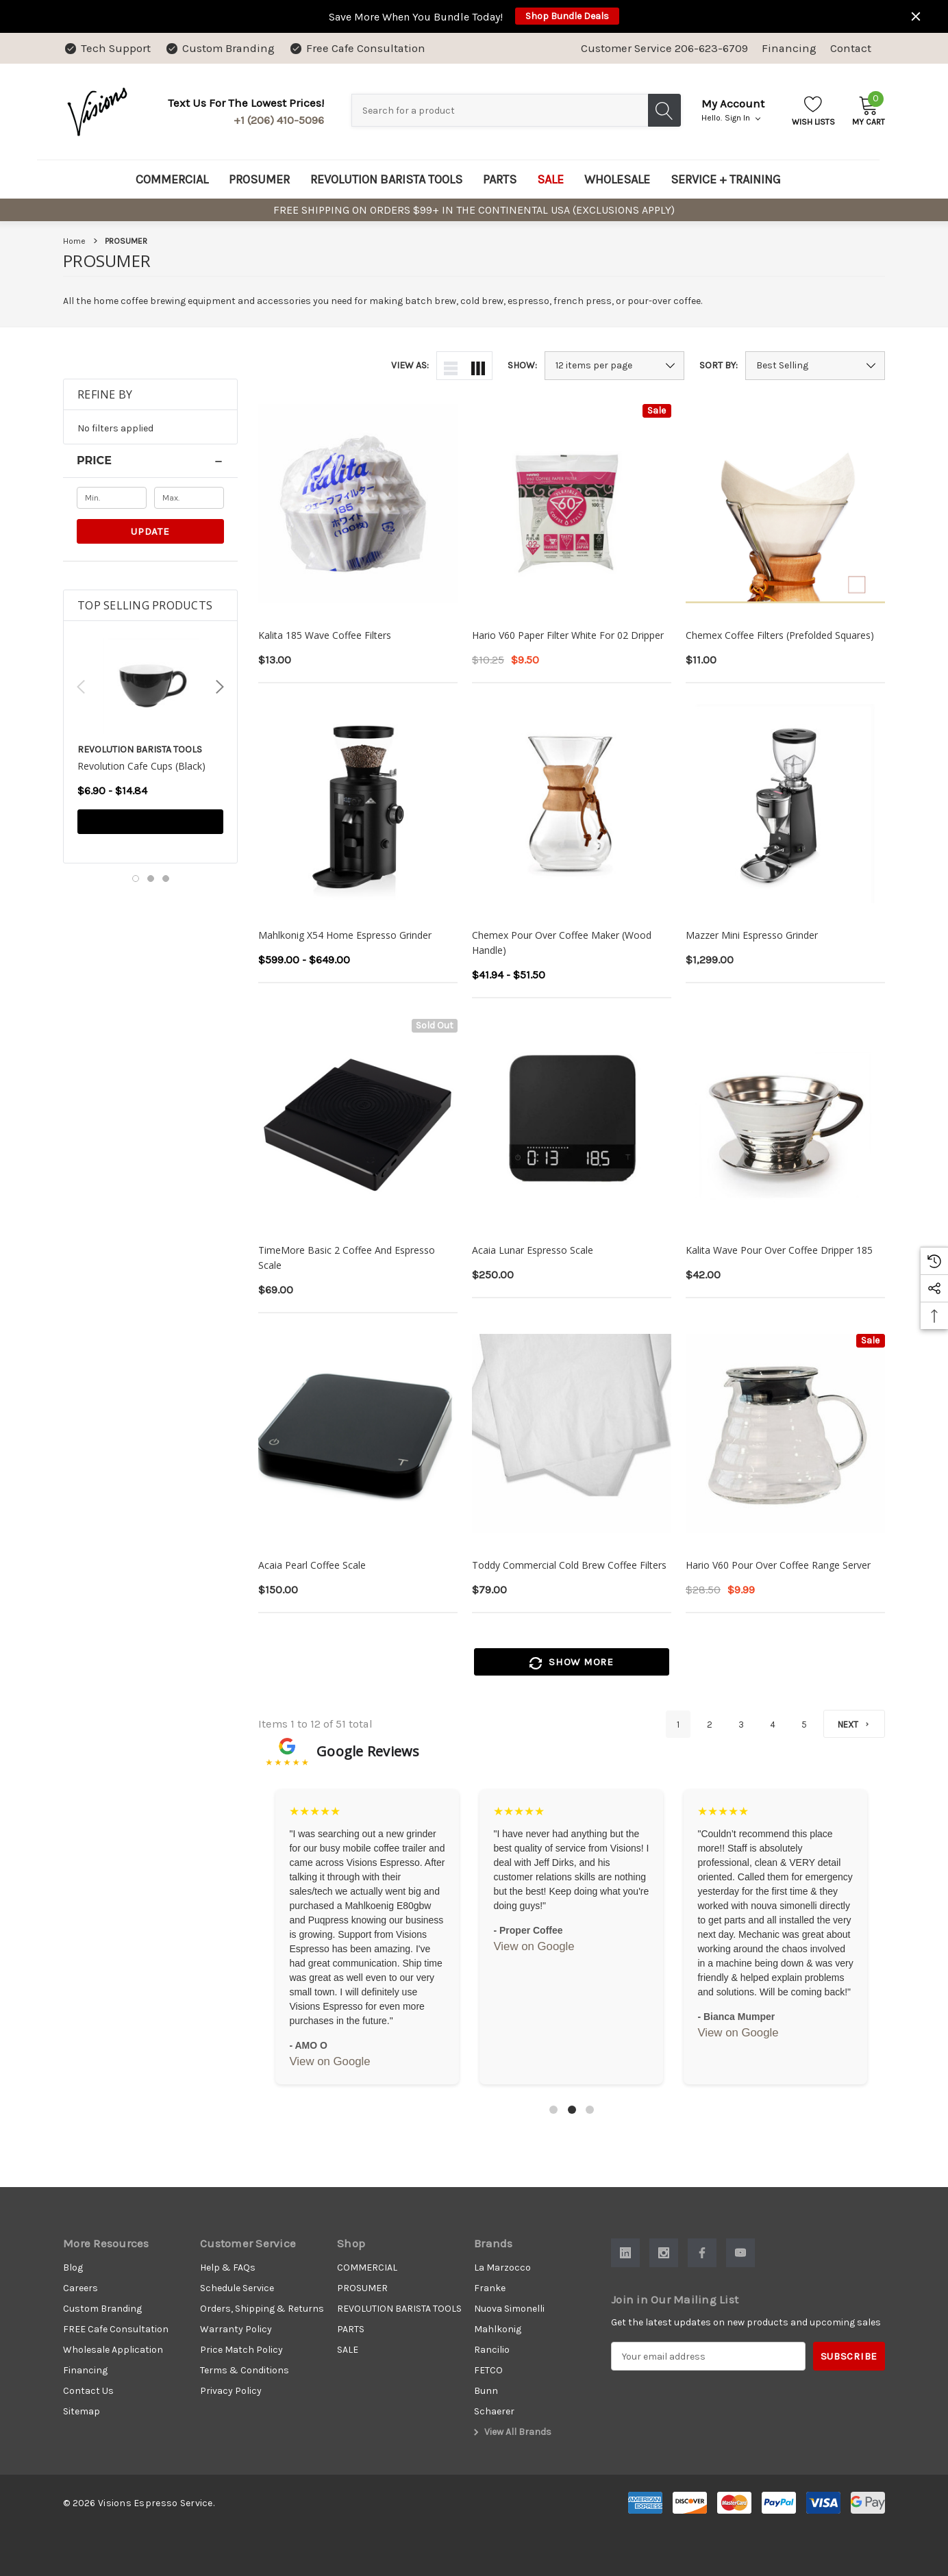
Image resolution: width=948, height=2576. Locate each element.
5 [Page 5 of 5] (804, 1724)
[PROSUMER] (259, 179)
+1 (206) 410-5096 (279, 120)
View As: (410, 365)
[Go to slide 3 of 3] (165, 878)
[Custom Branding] (219, 48)
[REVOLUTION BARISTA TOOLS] (386, 179)
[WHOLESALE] (617, 179)
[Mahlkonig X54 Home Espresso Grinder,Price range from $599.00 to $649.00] (358, 803)
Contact (850, 48)
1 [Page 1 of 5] (678, 1724)
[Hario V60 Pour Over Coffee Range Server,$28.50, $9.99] (785, 1433)
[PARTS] (500, 179)
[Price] (150, 461)
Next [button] (219, 686)
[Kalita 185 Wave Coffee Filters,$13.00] (358, 503)
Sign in (742, 118)
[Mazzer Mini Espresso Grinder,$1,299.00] (785, 803)
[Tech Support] (107, 48)
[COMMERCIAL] (172, 179)
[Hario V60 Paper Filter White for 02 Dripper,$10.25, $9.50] (571, 503)
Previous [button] (80, 686)
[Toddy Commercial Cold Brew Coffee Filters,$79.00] (571, 1433)
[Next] (854, 1724)
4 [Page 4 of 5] (772, 1724)
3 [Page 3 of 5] (741, 1724)
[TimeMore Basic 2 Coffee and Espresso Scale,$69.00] (358, 1118)
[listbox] (815, 365)
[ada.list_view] (450, 365)
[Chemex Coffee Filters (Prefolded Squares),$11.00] (785, 503)
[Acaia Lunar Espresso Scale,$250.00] (571, 1118)
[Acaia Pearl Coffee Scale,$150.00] (358, 1433)
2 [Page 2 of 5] (709, 1724)
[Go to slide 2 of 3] (150, 878)
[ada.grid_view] (478, 365)
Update (150, 531)
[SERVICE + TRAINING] (725, 179)
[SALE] (550, 179)
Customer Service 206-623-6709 (664, 48)
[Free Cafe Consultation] (356, 48)
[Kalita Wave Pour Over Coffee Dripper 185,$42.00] (785, 1118)
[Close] (915, 16)
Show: (522, 365)
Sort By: (718, 365)
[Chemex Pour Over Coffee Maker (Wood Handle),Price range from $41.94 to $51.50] (571, 803)
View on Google (329, 2061)
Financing (789, 48)
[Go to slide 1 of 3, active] (135, 878)
